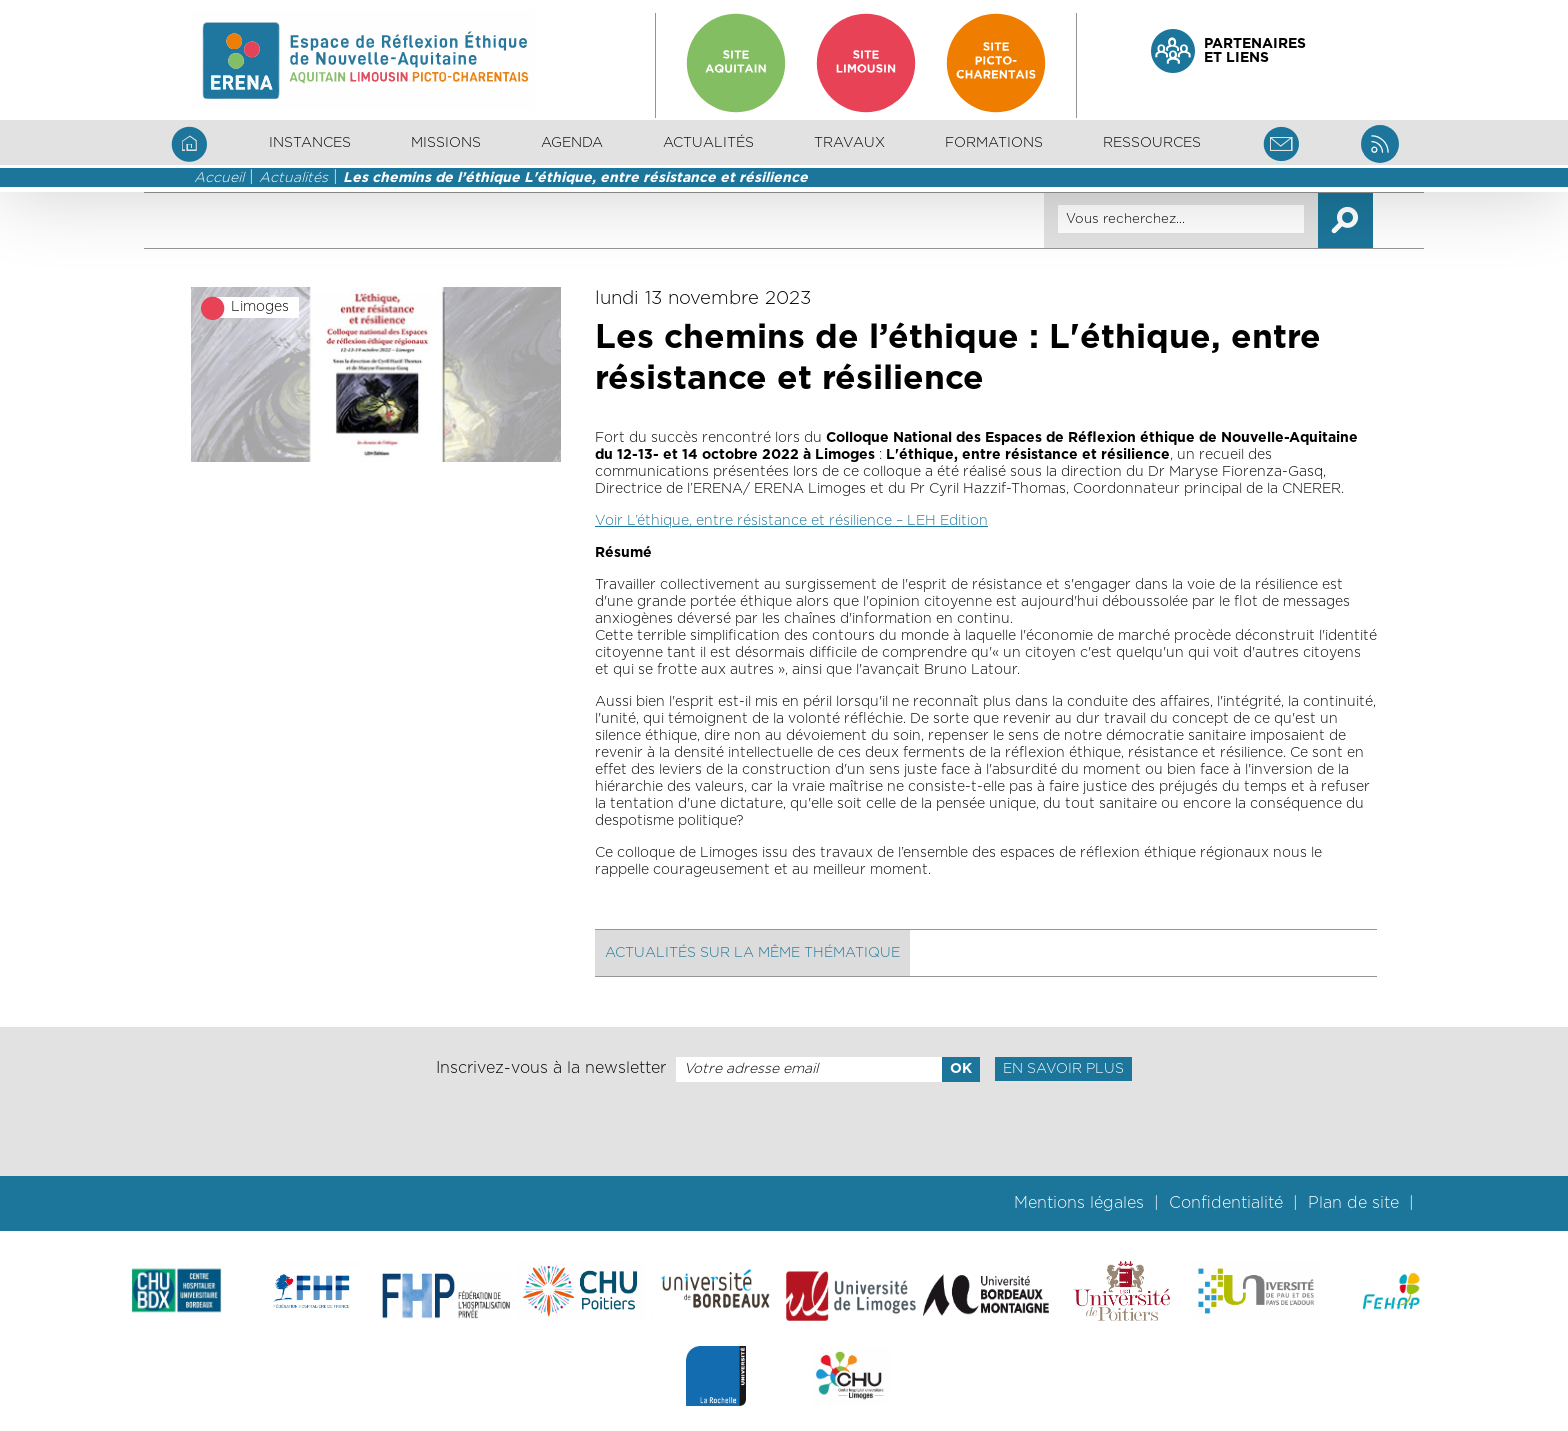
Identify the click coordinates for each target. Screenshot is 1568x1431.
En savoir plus (1063, 1069)
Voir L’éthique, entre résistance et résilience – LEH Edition (791, 521)
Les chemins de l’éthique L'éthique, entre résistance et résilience (575, 178)
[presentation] (784, 1129)
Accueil (219, 178)
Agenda (572, 143)
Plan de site (1353, 1203)
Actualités (708, 143)
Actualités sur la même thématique (752, 953)
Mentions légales (1079, 1203)
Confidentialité (1226, 1203)
